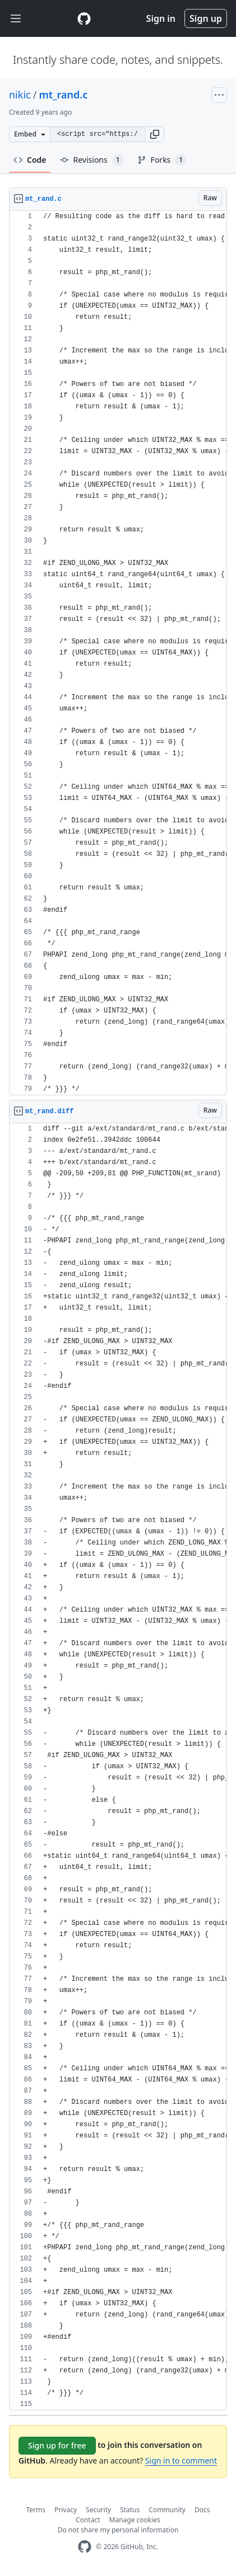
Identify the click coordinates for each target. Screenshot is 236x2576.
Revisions (92, 160)
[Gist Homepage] (84, 18)
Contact (88, 2520)
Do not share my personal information (118, 2530)
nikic (20, 94)
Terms (36, 2509)
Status (130, 2509)
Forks (162, 160)
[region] (118, 653)
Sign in (160, 18)
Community (167, 2509)
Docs (202, 2509)
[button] (154, 134)
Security (98, 2509)
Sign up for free (57, 2445)
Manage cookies (134, 2520)
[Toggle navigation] (15, 19)
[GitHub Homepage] (84, 2547)
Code (30, 159)
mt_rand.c (63, 94)
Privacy (65, 2509)
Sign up (205, 18)
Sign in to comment (181, 2460)
